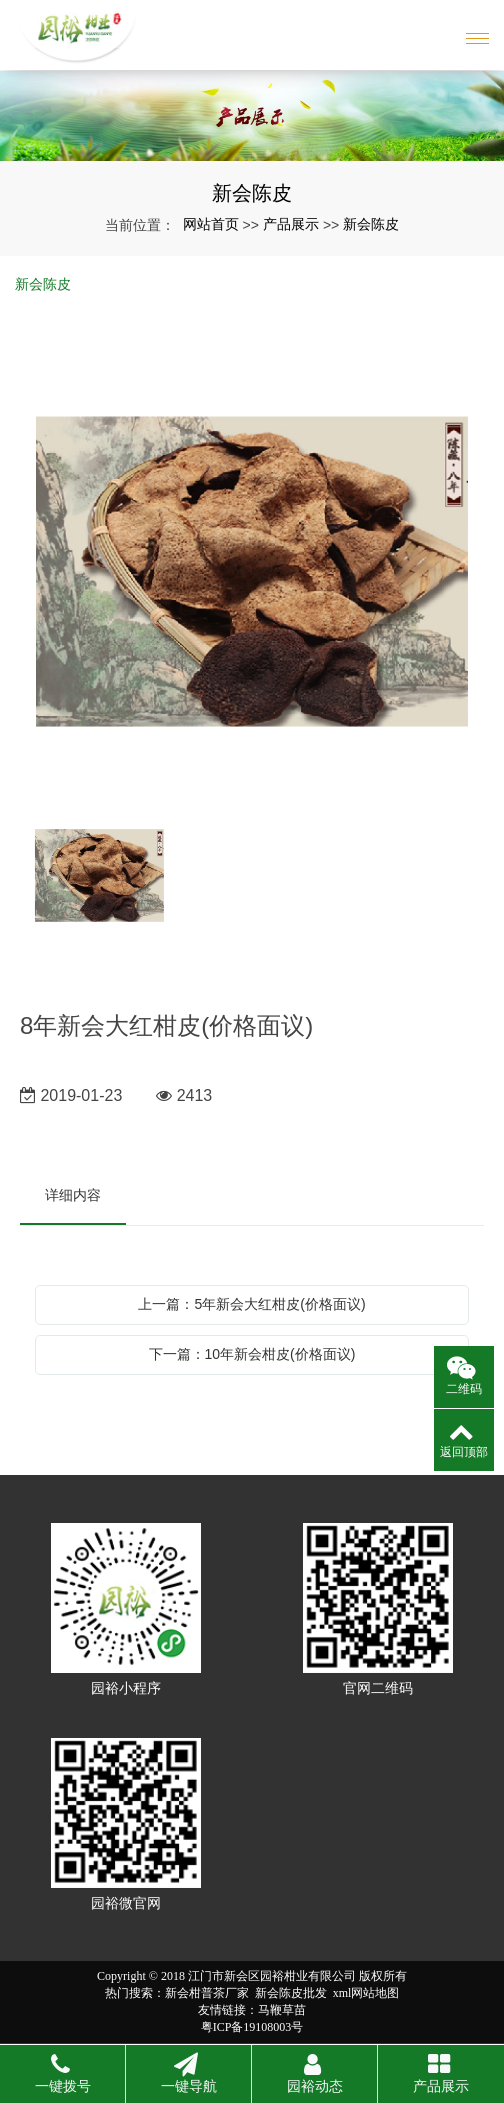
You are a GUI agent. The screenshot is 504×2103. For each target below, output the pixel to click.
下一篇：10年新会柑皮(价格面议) (252, 1354)
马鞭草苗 (282, 2010)
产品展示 (291, 224)
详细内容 (73, 1195)
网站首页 (211, 224)
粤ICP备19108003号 (252, 2027)
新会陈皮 (371, 224)
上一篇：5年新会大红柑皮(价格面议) (251, 1304)
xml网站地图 (366, 1993)
